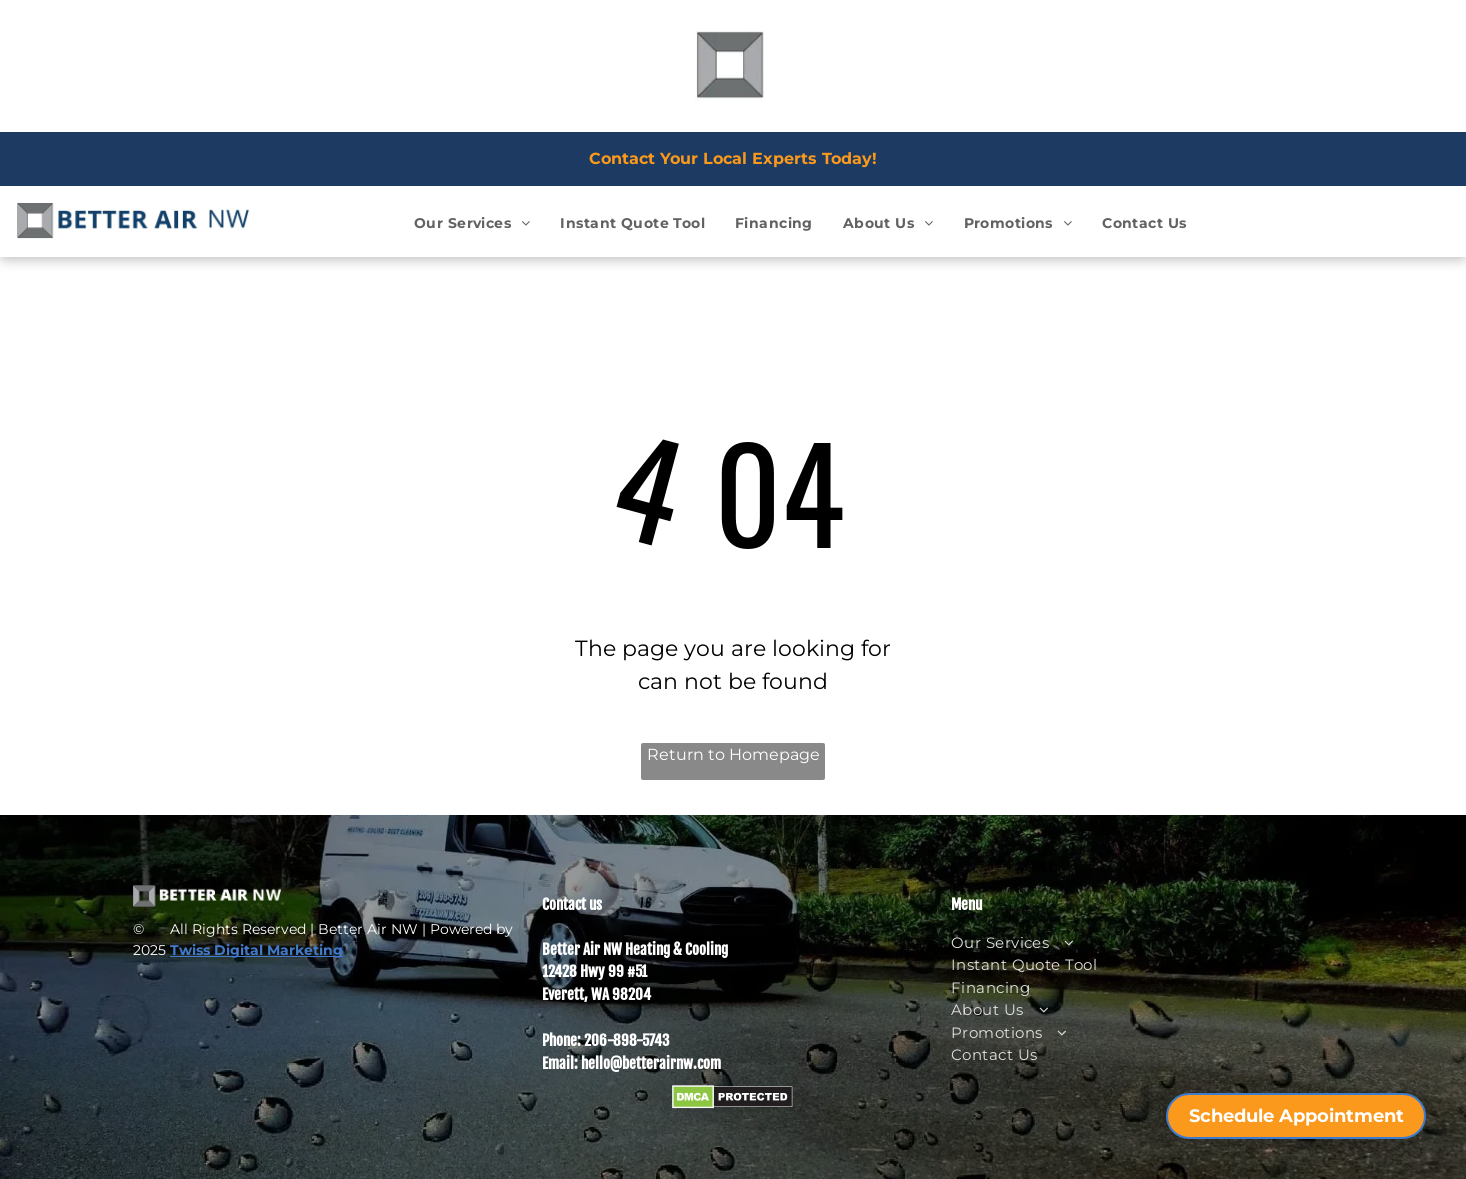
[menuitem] (472, 223)
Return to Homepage (733, 754)
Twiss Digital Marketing (256, 950)
